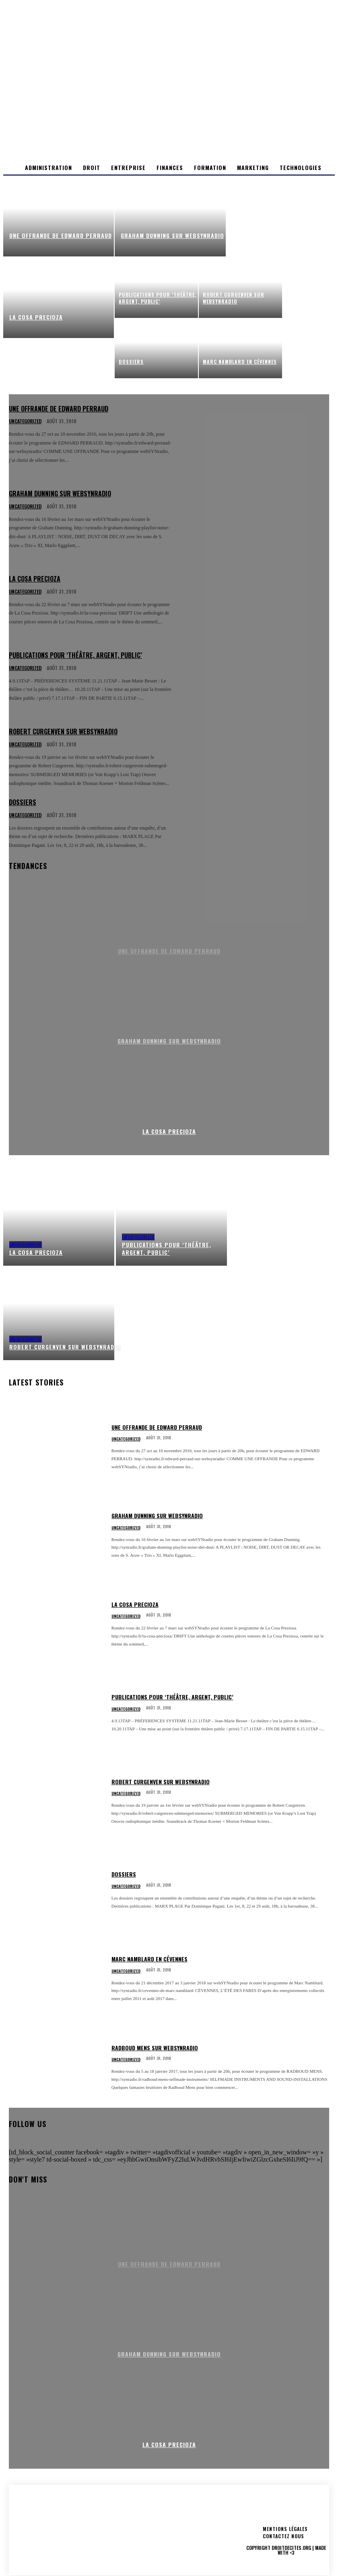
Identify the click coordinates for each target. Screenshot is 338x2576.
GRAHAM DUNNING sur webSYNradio (157, 1515)
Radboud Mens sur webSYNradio (154, 2047)
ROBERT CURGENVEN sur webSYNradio (160, 1781)
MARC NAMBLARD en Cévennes (149, 1959)
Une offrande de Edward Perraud (156, 1427)
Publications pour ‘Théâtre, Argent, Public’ (172, 1697)
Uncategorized (25, 1244)
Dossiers (123, 1874)
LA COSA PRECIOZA (169, 1131)
